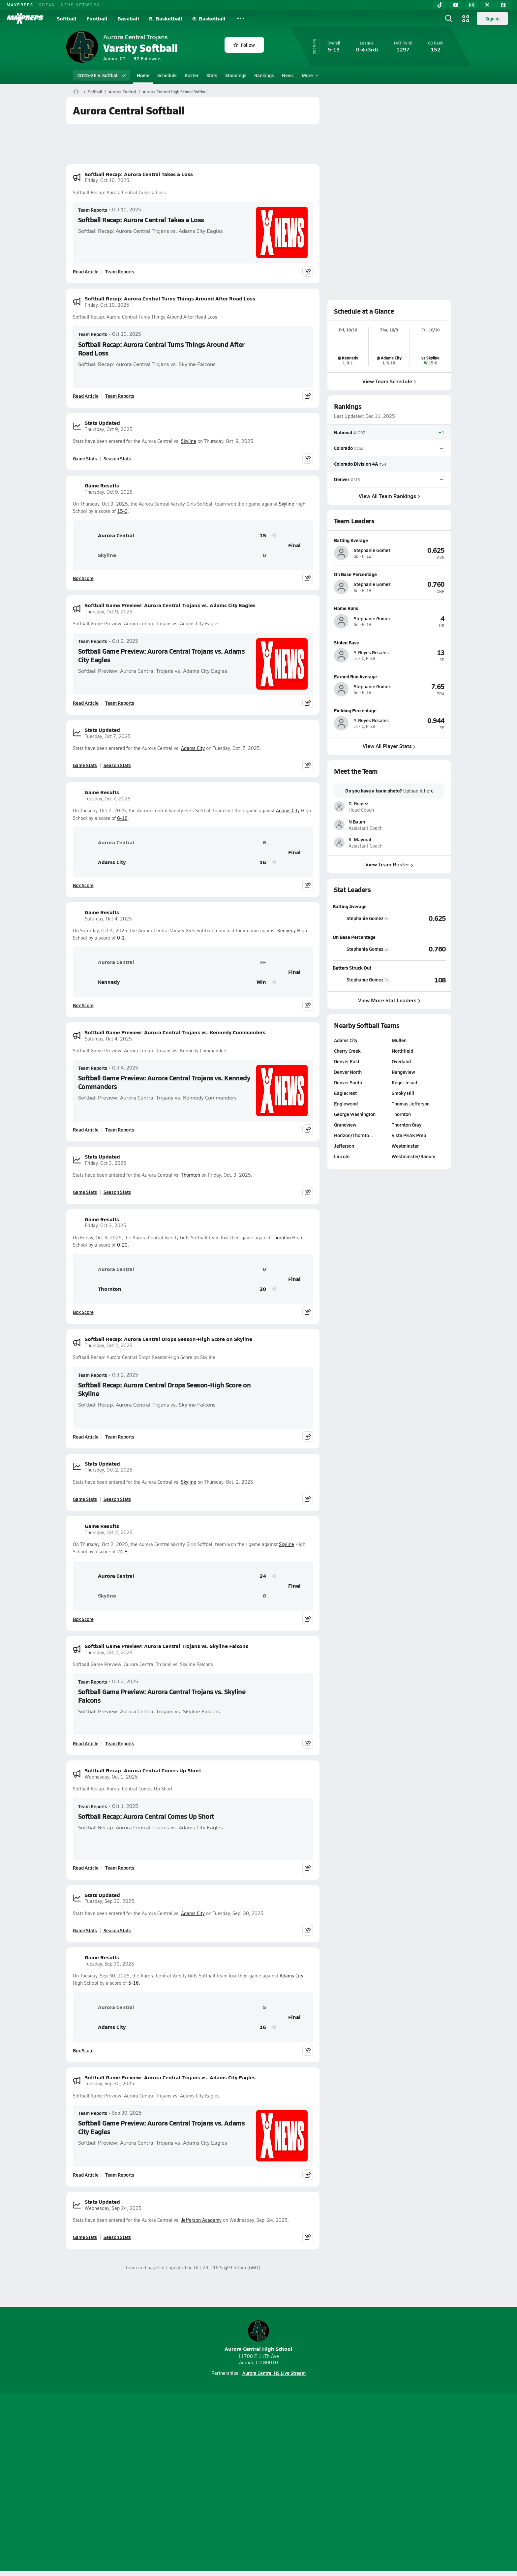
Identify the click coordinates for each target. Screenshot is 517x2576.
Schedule (167, 75)
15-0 (122, 511)
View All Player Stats (389, 746)
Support (400, 2483)
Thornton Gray (406, 1124)
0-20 (122, 1245)
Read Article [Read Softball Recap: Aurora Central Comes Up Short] (86, 1867)
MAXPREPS (20, 4)
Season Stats (117, 458)
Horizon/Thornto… (353, 1135)
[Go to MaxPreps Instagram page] (258, 2456)
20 (262, 1289)
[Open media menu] (465, 18)
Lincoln (342, 1156)
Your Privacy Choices (354, 2483)
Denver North (348, 1072)
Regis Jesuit (404, 1082)
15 (262, 535)
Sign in (492, 18)
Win (261, 981)
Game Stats (85, 458)
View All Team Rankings (389, 496)
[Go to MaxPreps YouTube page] (234, 2456)
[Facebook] (503, 5)
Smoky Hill (402, 1093)
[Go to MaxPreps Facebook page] (306, 2456)
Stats (211, 75)
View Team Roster (389, 864)
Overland (401, 1061)
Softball (66, 18)
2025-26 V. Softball (101, 75)
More (309, 75)
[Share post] (307, 271)
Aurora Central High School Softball (175, 91)
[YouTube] (455, 5)
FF (263, 962)
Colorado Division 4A (356, 463)
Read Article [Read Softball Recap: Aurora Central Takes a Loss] (86, 271)
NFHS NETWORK (80, 4)
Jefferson (344, 1145)
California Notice (300, 2483)
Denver (341, 479)
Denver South (348, 1082)
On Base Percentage (354, 937)
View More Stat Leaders (389, 1000)
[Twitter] (487, 5)
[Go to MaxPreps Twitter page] (282, 2456)
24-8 (122, 1551)
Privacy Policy (216, 2483)
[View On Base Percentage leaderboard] (417, 949)
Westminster (404, 1145)
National (343, 432)
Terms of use (256, 2483)
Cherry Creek (347, 1050)
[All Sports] (240, 18)
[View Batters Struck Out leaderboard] (417, 980)
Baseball (128, 18)
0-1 (121, 938)
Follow (244, 45)
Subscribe (180, 2483)
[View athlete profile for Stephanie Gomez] (389, 540)
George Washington (355, 1114)
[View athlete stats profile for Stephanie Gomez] (361, 918)
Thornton (190, 1175)
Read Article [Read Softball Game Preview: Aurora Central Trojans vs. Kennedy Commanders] (86, 1129)
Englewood (346, 1103)
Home (143, 75)
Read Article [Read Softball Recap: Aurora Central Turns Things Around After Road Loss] (86, 395)
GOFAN (47, 4)
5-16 (133, 1983)
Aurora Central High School (258, 2336)
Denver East (346, 1061)
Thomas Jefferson (410, 1103)
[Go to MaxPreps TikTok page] (211, 2456)
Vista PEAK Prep (408, 1135)
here (428, 791)
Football (96, 18)
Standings (235, 75)
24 (262, 1575)
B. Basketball (165, 18)
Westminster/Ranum (413, 1156)
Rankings (264, 75)
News (288, 75)
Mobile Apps (147, 2483)
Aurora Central (122, 91)
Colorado (343, 448)
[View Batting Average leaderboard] (417, 918)
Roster (191, 75)
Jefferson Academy (201, 2220)
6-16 (122, 818)
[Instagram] (471, 5)
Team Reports (92, 210)
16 (262, 862)
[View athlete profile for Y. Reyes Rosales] (389, 642)
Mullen (398, 1040)
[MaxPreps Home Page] (76, 91)
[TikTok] (440, 5)
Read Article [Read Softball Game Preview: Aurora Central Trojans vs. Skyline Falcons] (86, 1743)
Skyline (188, 441)
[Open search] (448, 18)
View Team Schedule (389, 381)
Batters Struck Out (352, 968)
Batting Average (350, 906)
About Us (114, 2483)
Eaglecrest (345, 1093)
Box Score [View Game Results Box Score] (83, 578)
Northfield (402, 1050)
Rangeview (403, 1072)
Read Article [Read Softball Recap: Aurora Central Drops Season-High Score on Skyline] (86, 1436)
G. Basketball (209, 18)
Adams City (193, 748)
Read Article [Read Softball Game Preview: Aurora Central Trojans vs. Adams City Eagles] (86, 702)
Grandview (345, 1124)
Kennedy (286, 930)
